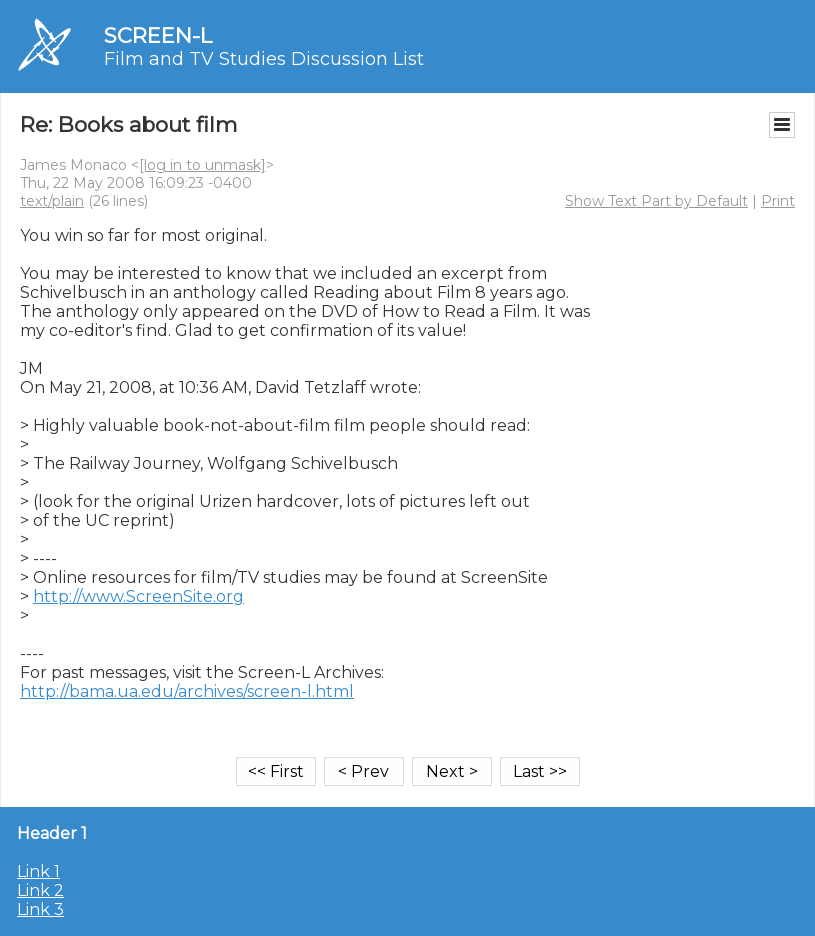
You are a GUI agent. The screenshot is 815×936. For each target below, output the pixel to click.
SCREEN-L (158, 35)
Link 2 (40, 890)
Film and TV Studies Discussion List (264, 59)
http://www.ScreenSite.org (138, 596)
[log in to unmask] (202, 165)
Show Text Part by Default (656, 201)
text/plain (52, 201)
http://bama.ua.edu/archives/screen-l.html (187, 691)
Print (778, 201)
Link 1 (38, 871)
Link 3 (40, 909)
